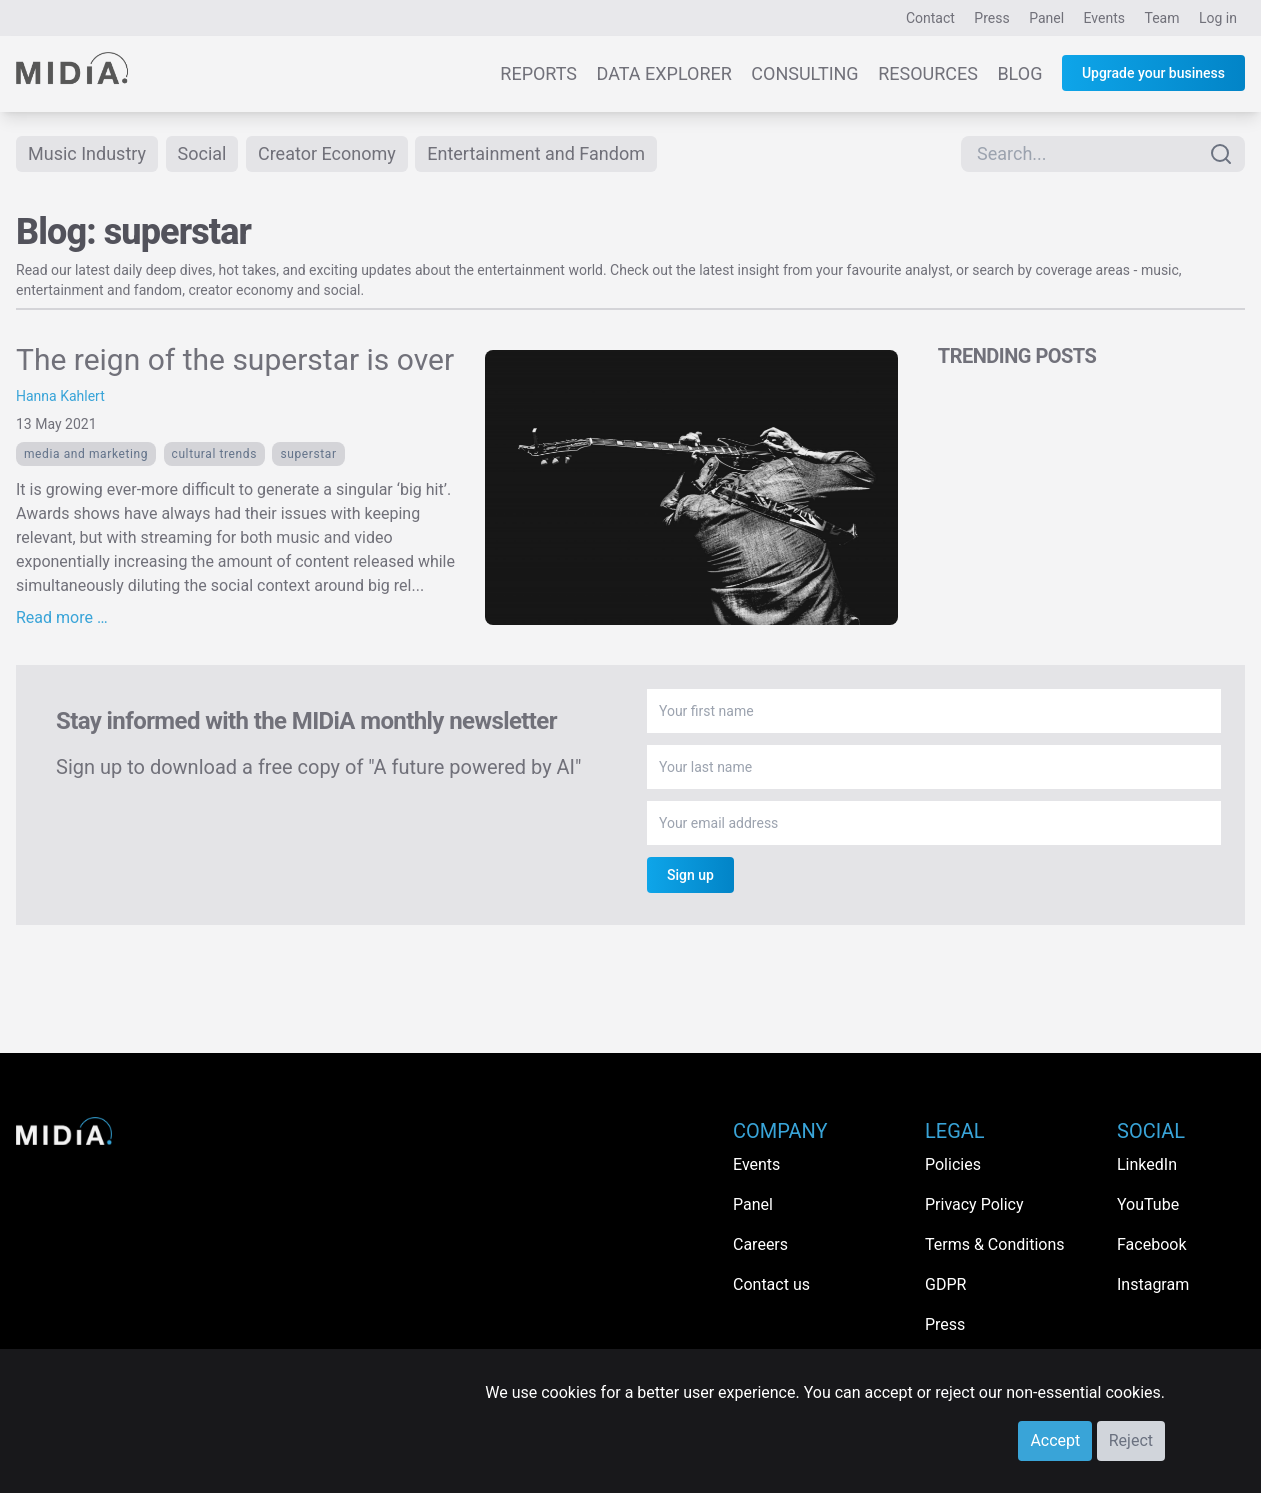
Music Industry (87, 153)
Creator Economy (327, 153)
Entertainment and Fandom (536, 153)
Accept (1055, 1440)
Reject (1131, 1440)
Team (1162, 18)
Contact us (771, 1284)
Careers (760, 1244)
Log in (1218, 18)
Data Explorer (664, 73)
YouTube (1148, 1204)
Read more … (62, 617)
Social (202, 153)
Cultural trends (214, 454)
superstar (308, 454)
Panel (1046, 18)
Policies (953, 1164)
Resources (928, 73)
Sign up (690, 875)
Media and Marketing (86, 454)
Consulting (804, 73)
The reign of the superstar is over (235, 359)
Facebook (1151, 1244)
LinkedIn (1147, 1164)
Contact (930, 18)
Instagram (1153, 1284)
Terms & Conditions (995, 1244)
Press (991, 18)
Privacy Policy (974, 1204)
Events (1104, 18)
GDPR (945, 1284)
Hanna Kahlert (60, 396)
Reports (538, 73)
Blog (1019, 73)
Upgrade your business (1153, 73)
